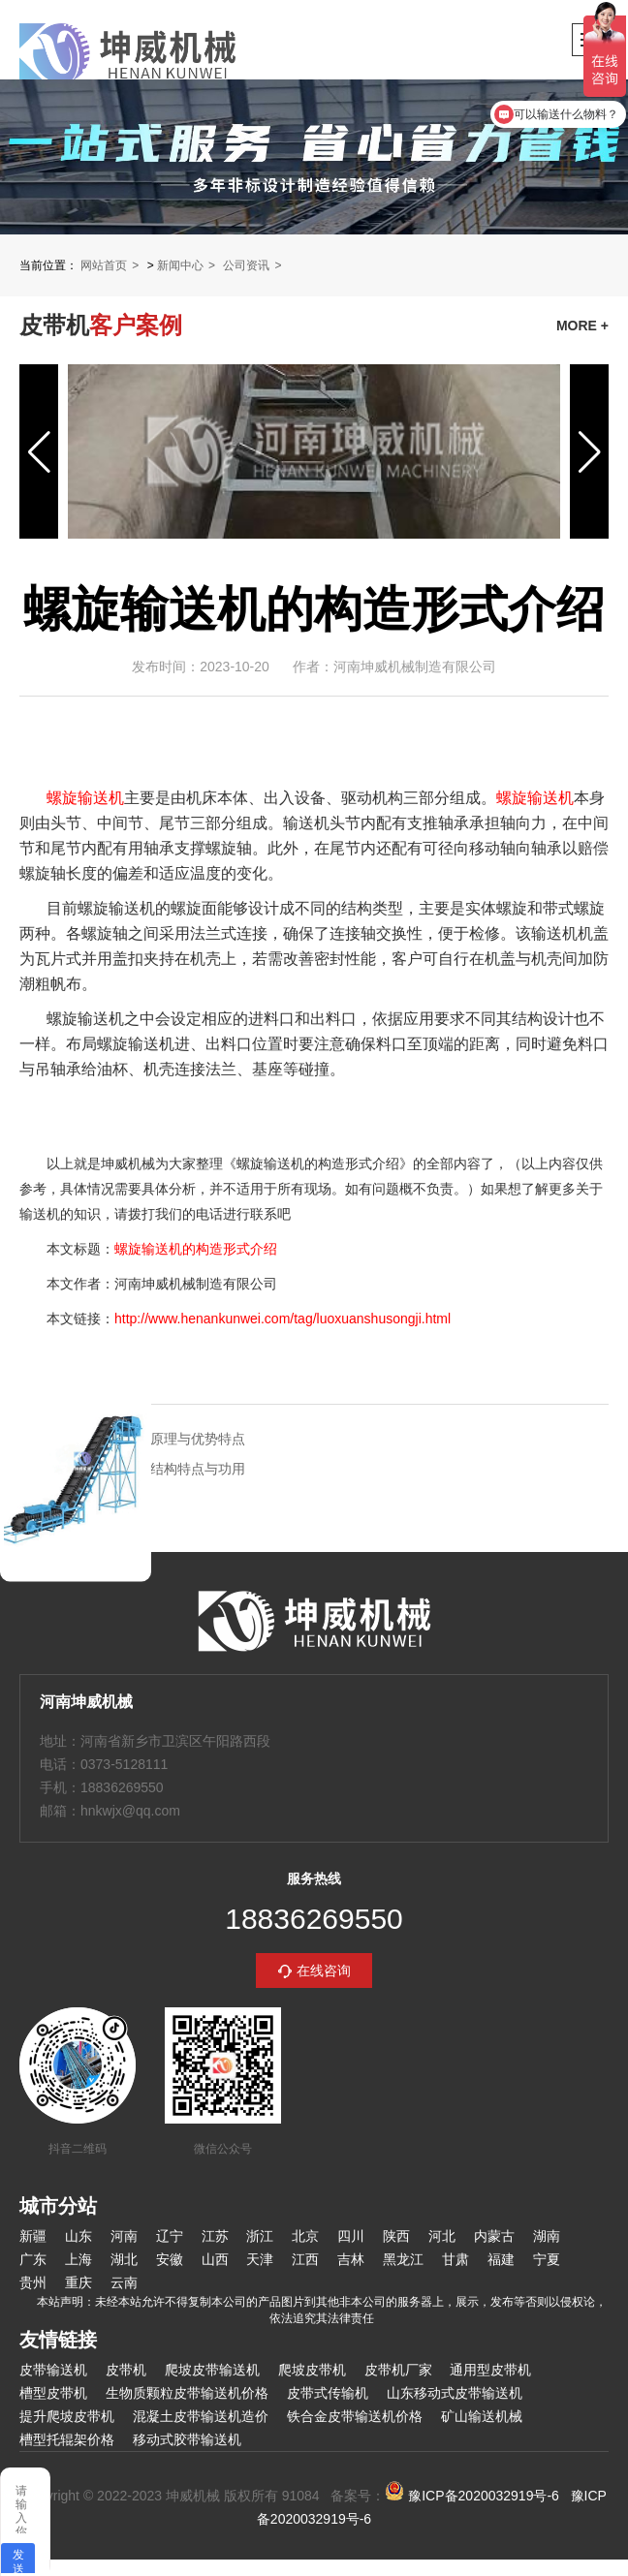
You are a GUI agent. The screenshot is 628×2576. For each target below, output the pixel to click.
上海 (78, 2259)
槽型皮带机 (53, 2393)
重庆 (78, 2282)
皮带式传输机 (327, 2393)
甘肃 (455, 2259)
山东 (78, 2236)
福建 (501, 2259)
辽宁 (169, 2236)
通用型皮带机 (490, 2369)
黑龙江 (403, 2259)
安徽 (169, 2259)
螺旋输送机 (85, 798)
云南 (124, 2282)
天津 (259, 2259)
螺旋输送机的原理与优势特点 (157, 1438)
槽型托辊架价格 (66, 2439)
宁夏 (546, 2259)
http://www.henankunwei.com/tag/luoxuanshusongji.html (282, 1318)
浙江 (259, 2236)
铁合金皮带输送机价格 (355, 2416)
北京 (305, 2236)
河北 (441, 2236)
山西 (215, 2259)
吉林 (350, 2259)
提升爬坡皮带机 (66, 2416)
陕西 (396, 2236)
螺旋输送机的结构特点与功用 (157, 1468)
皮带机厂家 (398, 2369)
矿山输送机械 (481, 2416)
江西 (305, 2259)
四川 (350, 2236)
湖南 (546, 2236)
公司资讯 (246, 265)
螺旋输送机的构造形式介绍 (195, 1249)
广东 (33, 2259)
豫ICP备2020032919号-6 (472, 2495)
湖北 (124, 2259)
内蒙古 (494, 2236)
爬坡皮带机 (312, 2369)
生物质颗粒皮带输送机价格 (187, 2393)
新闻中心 (180, 265)
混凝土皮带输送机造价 (200, 2416)
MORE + (582, 325)
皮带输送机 (53, 2369)
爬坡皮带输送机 (212, 2369)
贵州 (33, 2282)
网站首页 (103, 265)
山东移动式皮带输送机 (454, 2393)
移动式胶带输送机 (187, 2439)
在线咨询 (324, 1970)
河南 (124, 2236)
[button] (38, 451)
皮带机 (126, 2369)
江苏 (215, 2236)
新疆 (33, 2236)
